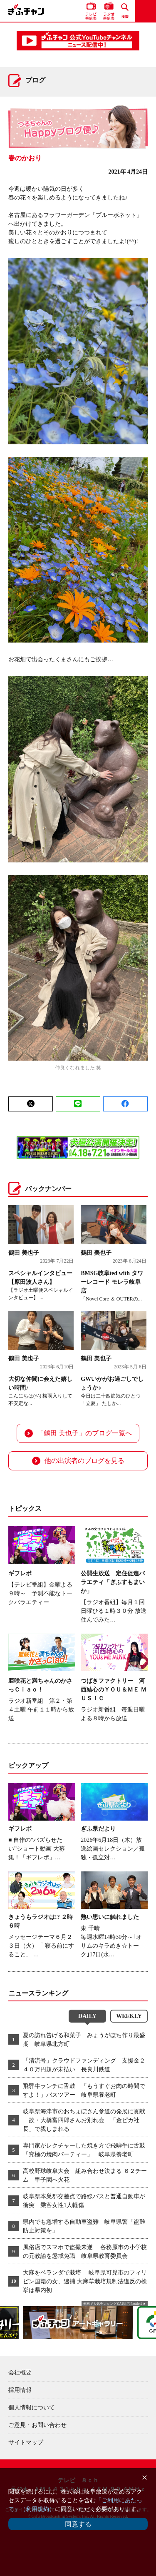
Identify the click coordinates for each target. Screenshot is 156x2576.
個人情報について (31, 2407)
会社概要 (20, 2372)
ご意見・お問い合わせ (37, 2425)
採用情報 (20, 2390)
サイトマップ (25, 2442)
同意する (78, 2524)
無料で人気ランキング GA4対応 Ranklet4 (112, 2304)
